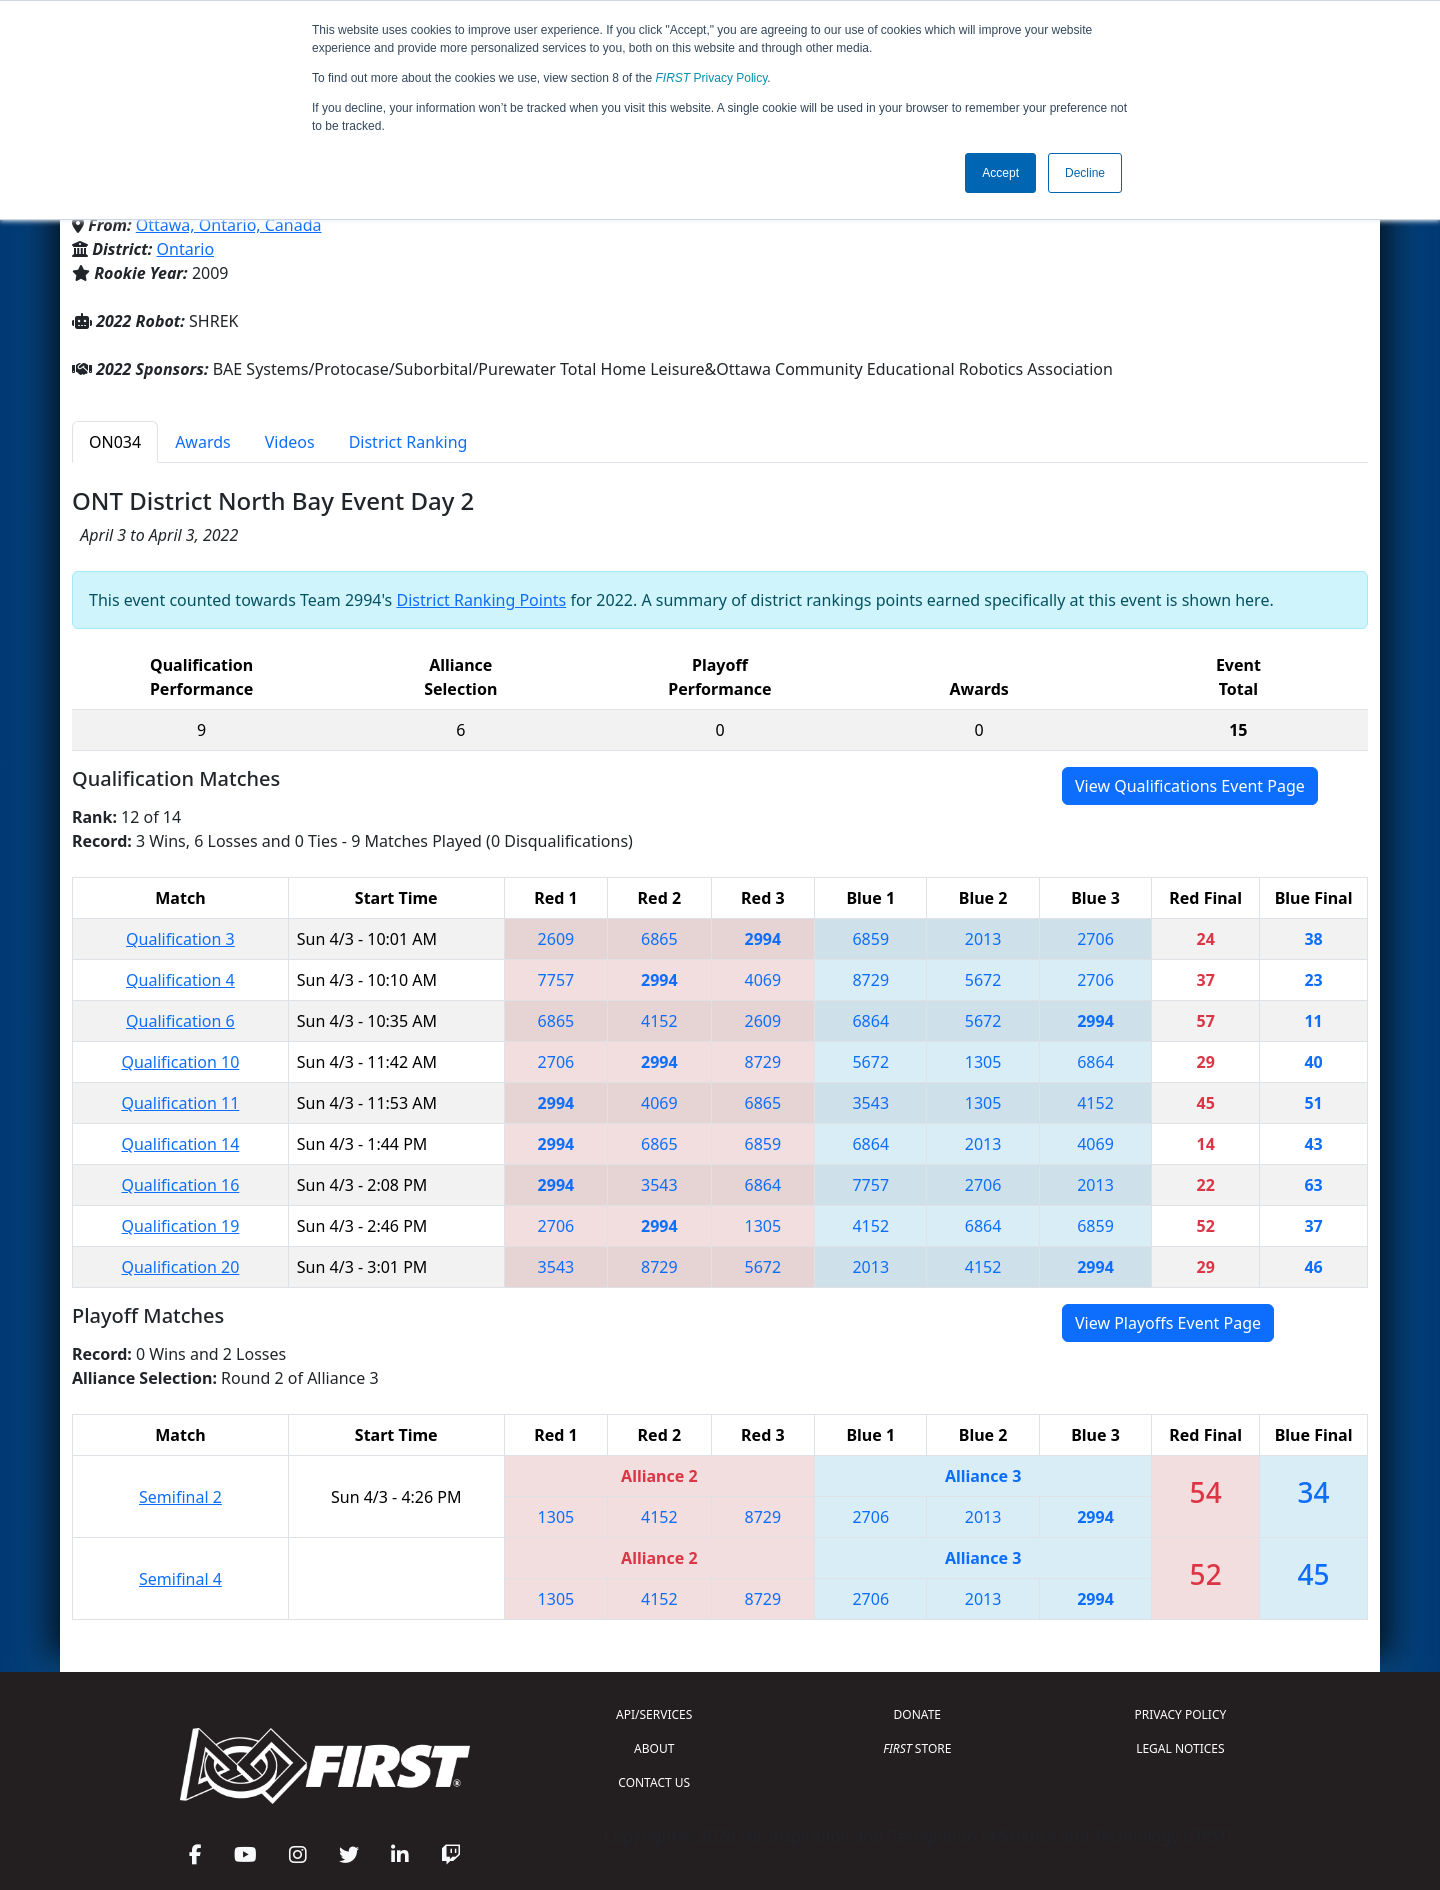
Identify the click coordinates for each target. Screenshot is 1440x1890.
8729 (870, 980)
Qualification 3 (180, 939)
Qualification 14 (180, 1144)
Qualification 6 (180, 1021)
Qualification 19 (180, 1226)
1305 (983, 1062)
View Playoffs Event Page (1168, 1323)
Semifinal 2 (180, 1497)
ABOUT (654, 1748)
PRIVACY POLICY (1180, 1714)
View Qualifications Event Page (1190, 786)
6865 (659, 939)
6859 (870, 939)
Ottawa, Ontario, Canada (229, 225)
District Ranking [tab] (408, 442)
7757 (556, 980)
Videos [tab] (290, 442)
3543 (870, 1103)
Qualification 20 (180, 1267)
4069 (763, 980)
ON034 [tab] (115, 442)
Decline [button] (1085, 173)
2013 (983, 939)
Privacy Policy (712, 78)
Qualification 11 (180, 1103)
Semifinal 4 (180, 1579)
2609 (556, 939)
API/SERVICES (654, 1714)
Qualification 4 (180, 980)
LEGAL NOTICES (1180, 1748)
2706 (1095, 939)
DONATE (917, 1714)
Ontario (186, 249)
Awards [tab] (203, 442)
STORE (917, 1748)
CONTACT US (654, 1782)
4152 (659, 1021)
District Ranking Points (481, 600)
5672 (983, 980)
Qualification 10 (180, 1062)
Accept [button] (1000, 173)
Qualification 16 (180, 1185)
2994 (763, 939)
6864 (870, 1021)
